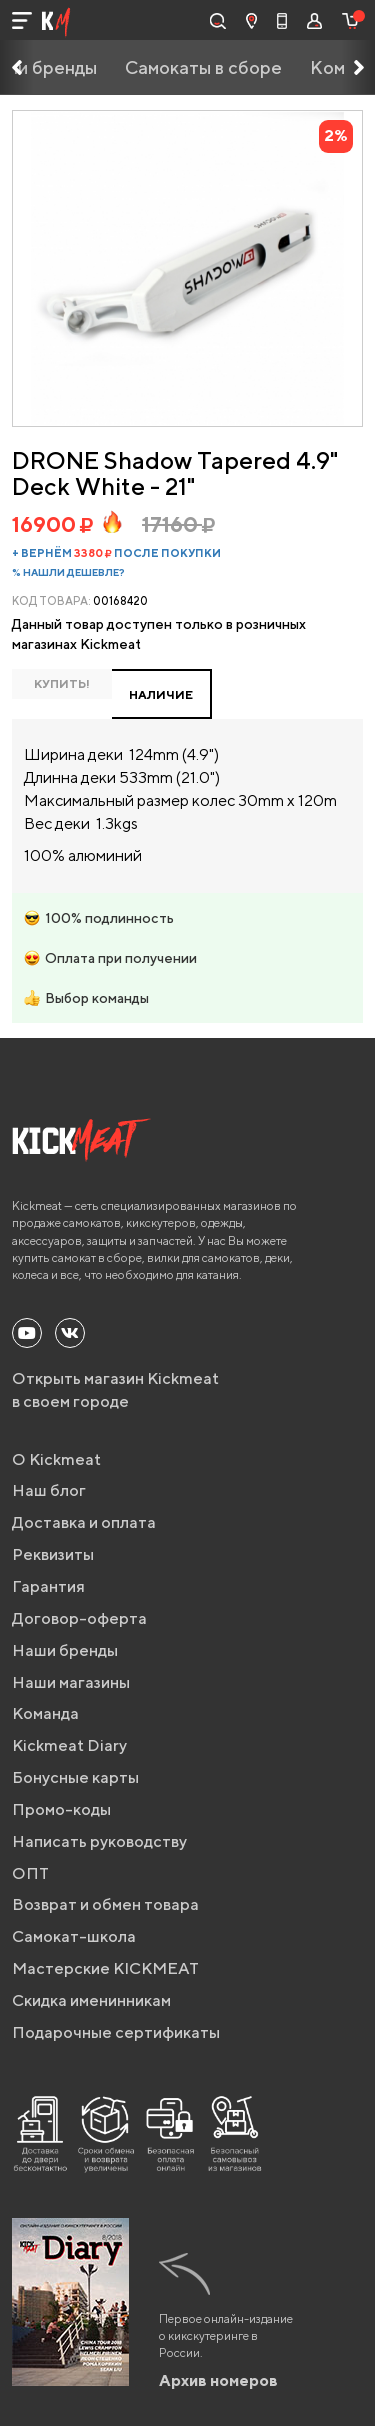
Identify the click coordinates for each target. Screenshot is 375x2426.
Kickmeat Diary (69, 1745)
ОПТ (30, 1873)
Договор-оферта (79, 1618)
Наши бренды (65, 1650)
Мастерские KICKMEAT (105, 1968)
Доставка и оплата (84, 1522)
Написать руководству (99, 1841)
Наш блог (49, 1490)
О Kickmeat (56, 1459)
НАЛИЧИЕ (161, 694)
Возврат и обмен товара (105, 1904)
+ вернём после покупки (116, 552)
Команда (45, 1713)
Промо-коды (61, 1809)
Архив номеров (218, 2380)
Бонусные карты (75, 1777)
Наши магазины (71, 1682)
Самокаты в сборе (203, 67)
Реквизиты (53, 1554)
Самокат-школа (74, 1936)
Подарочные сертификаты (116, 2032)
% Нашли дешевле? (68, 572)
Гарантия (48, 1586)
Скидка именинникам (91, 2000)
